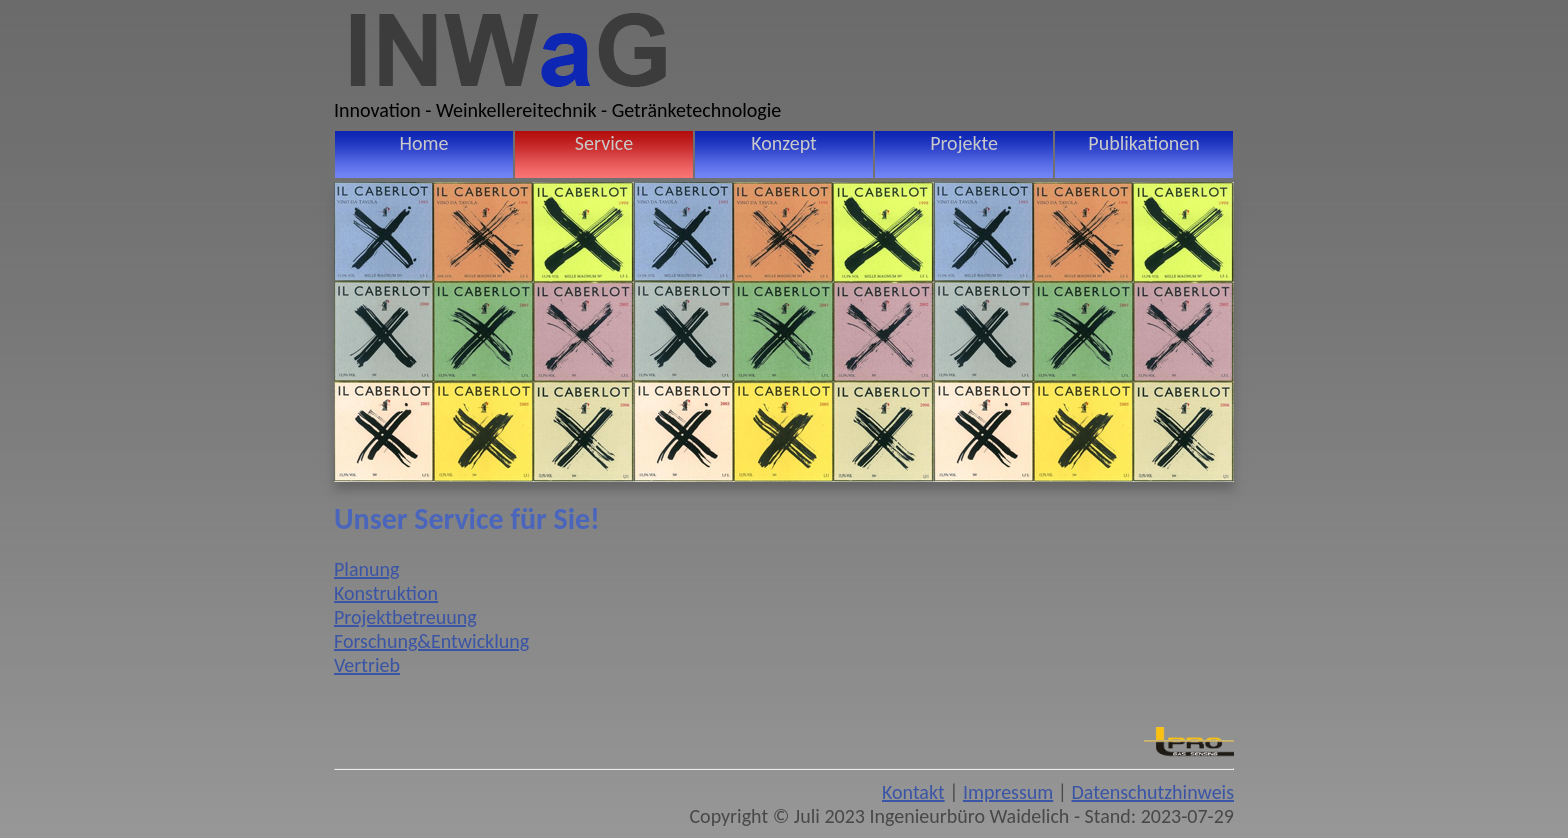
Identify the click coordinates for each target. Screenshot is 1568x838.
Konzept (784, 143)
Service (604, 143)
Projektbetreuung (405, 617)
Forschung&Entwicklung (431, 641)
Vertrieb (367, 665)
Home (424, 143)
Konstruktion (386, 593)
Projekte (964, 143)
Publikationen (1143, 143)
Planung (366, 569)
